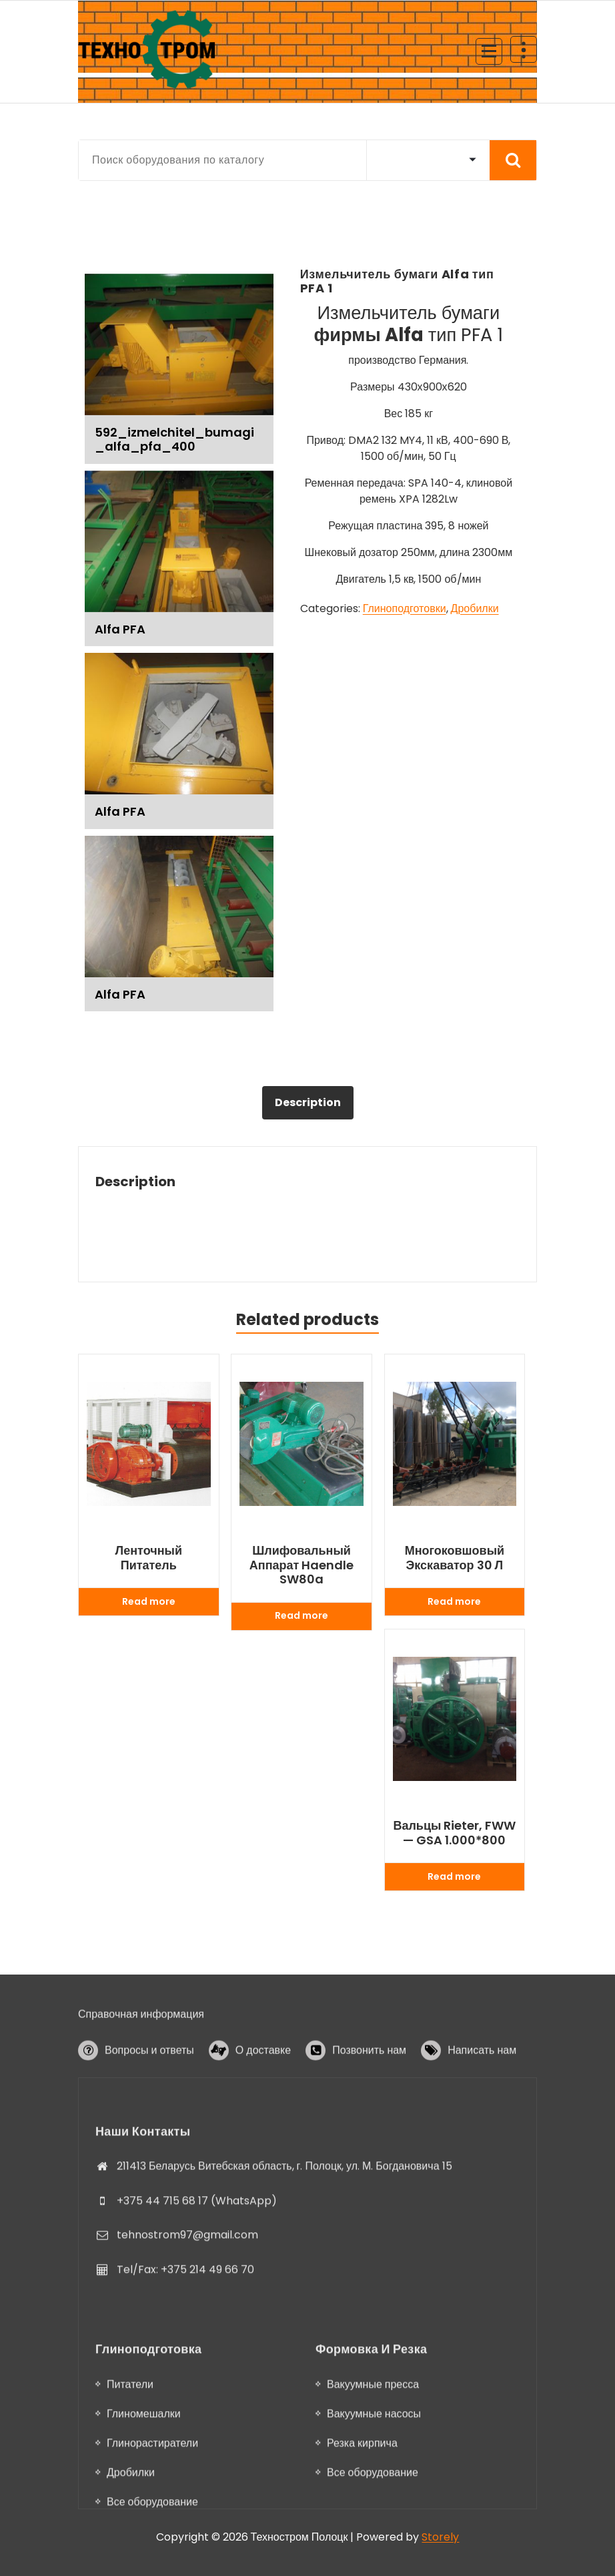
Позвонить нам (369, 2091)
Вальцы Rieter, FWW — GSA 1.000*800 (454, 1832)
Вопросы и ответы (149, 2091)
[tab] (308, 1102)
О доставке (263, 2091)
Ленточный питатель (148, 1557)
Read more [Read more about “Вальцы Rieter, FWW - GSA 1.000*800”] (454, 1876)
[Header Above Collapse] (523, 49)
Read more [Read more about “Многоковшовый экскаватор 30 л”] (454, 1601)
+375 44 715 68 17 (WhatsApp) (197, 2346)
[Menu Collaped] (489, 51)
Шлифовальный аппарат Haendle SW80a (301, 1565)
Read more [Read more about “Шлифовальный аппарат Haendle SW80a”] (301, 1615)
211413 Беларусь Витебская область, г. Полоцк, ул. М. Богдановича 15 (284, 2311)
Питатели (130, 2541)
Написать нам (482, 2091)
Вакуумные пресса (373, 2541)
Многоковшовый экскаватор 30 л (454, 1557)
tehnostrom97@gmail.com (187, 2380)
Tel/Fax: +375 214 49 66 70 (185, 2414)
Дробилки (475, 608)
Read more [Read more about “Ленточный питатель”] (148, 1601)
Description (308, 1102)
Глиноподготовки (404, 608)
